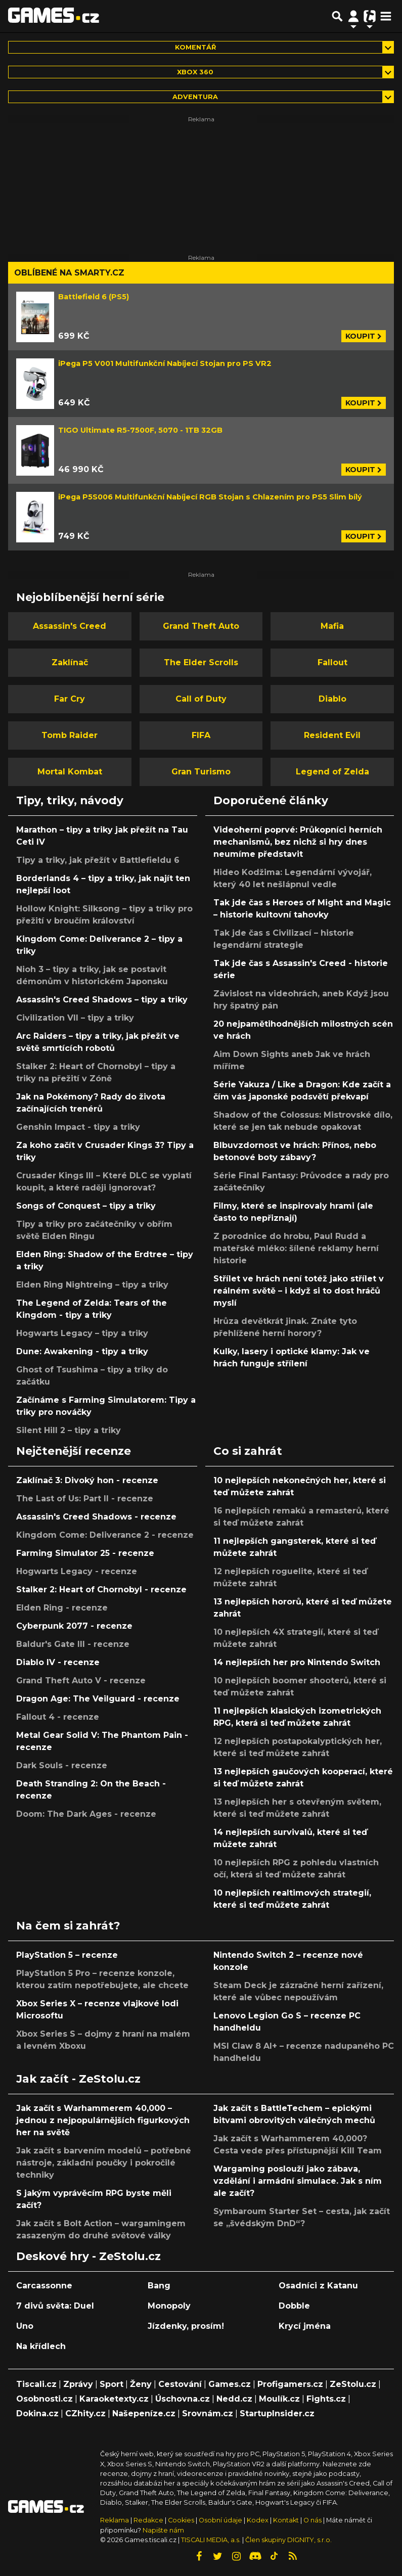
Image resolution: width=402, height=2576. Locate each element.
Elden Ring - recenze (62, 1608)
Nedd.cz (234, 2399)
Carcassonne (44, 2285)
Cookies (181, 2520)
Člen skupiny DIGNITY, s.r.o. (288, 2540)
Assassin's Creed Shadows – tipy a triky (102, 999)
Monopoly (169, 2306)
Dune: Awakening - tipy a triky (82, 1351)
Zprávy (78, 2384)
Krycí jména (305, 2326)
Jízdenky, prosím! (186, 2326)
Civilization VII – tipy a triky (75, 1018)
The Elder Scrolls (201, 662)
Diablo (332, 699)
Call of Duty (201, 699)
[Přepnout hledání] (337, 16)
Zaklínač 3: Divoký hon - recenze (87, 1480)
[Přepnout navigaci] (353, 16)
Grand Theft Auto (201, 626)
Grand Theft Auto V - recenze (81, 1680)
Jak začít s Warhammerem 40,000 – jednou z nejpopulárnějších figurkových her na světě (103, 2120)
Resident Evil (332, 735)
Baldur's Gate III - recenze (72, 1644)
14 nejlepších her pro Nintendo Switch (296, 1662)
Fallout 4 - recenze (57, 1717)
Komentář (195, 47)
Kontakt (286, 2520)
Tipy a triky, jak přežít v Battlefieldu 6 (98, 860)
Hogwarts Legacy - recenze (76, 1571)
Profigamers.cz (290, 2384)
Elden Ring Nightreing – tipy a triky (92, 1285)
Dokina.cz (37, 2413)
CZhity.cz (85, 2413)
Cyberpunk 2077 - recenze (74, 1626)
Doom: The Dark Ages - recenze (86, 1814)
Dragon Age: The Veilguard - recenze (98, 1699)
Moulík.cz (279, 2399)
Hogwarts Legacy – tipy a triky (82, 1333)
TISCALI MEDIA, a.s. (211, 2540)
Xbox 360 (195, 72)
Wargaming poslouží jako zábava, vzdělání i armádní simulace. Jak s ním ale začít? (297, 2181)
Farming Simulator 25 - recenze (85, 1553)
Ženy (141, 2384)
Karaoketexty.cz (114, 2399)
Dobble (294, 2306)
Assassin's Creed (69, 626)
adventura (195, 97)
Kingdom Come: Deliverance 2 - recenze (105, 1535)
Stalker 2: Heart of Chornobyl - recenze (101, 1589)
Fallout (332, 662)
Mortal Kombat (69, 771)
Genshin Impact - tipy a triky (78, 1127)
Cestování (180, 2384)
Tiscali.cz (36, 2384)
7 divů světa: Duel (55, 2306)
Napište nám (163, 2530)
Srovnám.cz (207, 2413)
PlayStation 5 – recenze (67, 1955)
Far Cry (69, 699)
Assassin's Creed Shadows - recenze (96, 1517)
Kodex (258, 2520)
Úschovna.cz (182, 2399)
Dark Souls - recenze (61, 1765)
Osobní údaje (220, 2520)
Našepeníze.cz (143, 2413)
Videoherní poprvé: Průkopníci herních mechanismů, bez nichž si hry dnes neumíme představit (297, 842)
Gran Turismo (201, 771)
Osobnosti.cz (44, 2399)
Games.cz (229, 2384)
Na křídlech (41, 2346)
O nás (313, 2520)
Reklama (114, 2520)
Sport (111, 2384)
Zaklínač (70, 662)
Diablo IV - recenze (58, 1662)
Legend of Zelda (332, 771)
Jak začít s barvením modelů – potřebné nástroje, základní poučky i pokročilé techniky (103, 2163)
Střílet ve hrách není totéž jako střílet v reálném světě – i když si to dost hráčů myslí (298, 1291)
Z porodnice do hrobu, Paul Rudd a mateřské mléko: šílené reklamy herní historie (296, 1248)
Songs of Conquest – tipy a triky (86, 1206)
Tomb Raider (69, 735)
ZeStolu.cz (353, 2384)
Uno (24, 2326)
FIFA (201, 735)
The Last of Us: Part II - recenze (84, 1498)
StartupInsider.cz (277, 2413)
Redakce (148, 2520)
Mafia (332, 626)
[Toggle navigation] (386, 16)
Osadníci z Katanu (318, 2285)
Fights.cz (326, 2399)
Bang (159, 2285)
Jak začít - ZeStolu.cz (78, 2078)
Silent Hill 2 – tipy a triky (68, 1430)
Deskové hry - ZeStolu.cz (88, 2256)
